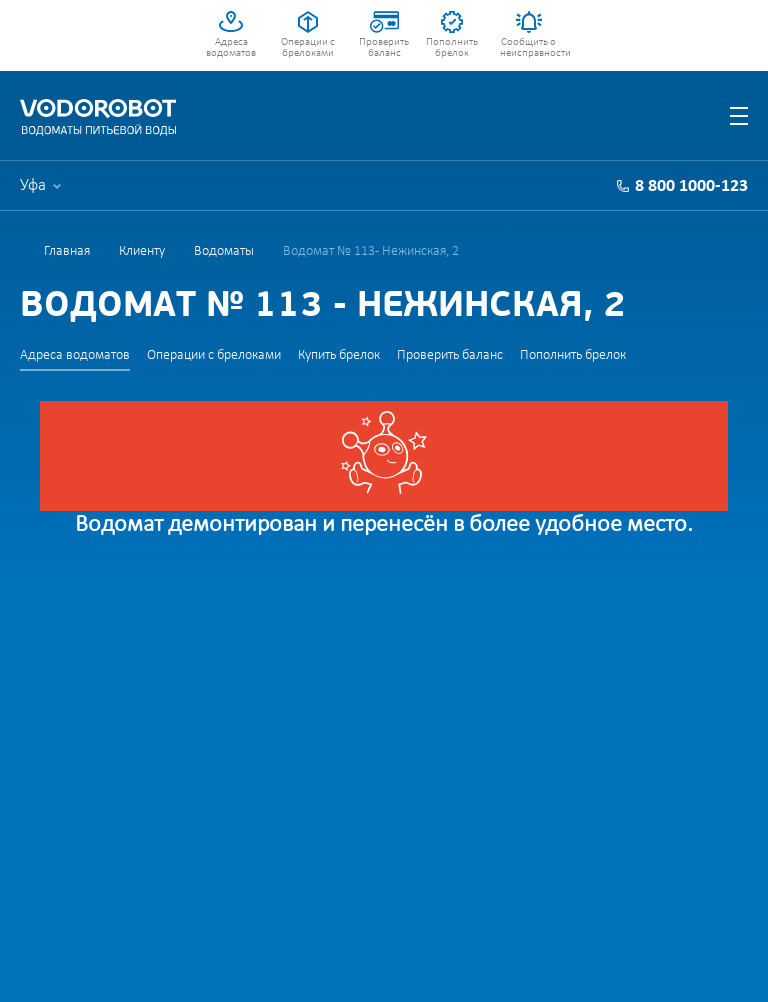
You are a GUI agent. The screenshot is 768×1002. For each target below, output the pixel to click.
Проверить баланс (384, 48)
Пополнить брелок (452, 48)
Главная (67, 251)
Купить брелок (339, 355)
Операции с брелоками (308, 48)
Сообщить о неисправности (528, 48)
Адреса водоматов (231, 48)
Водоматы (224, 251)
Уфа (33, 185)
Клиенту (142, 251)
